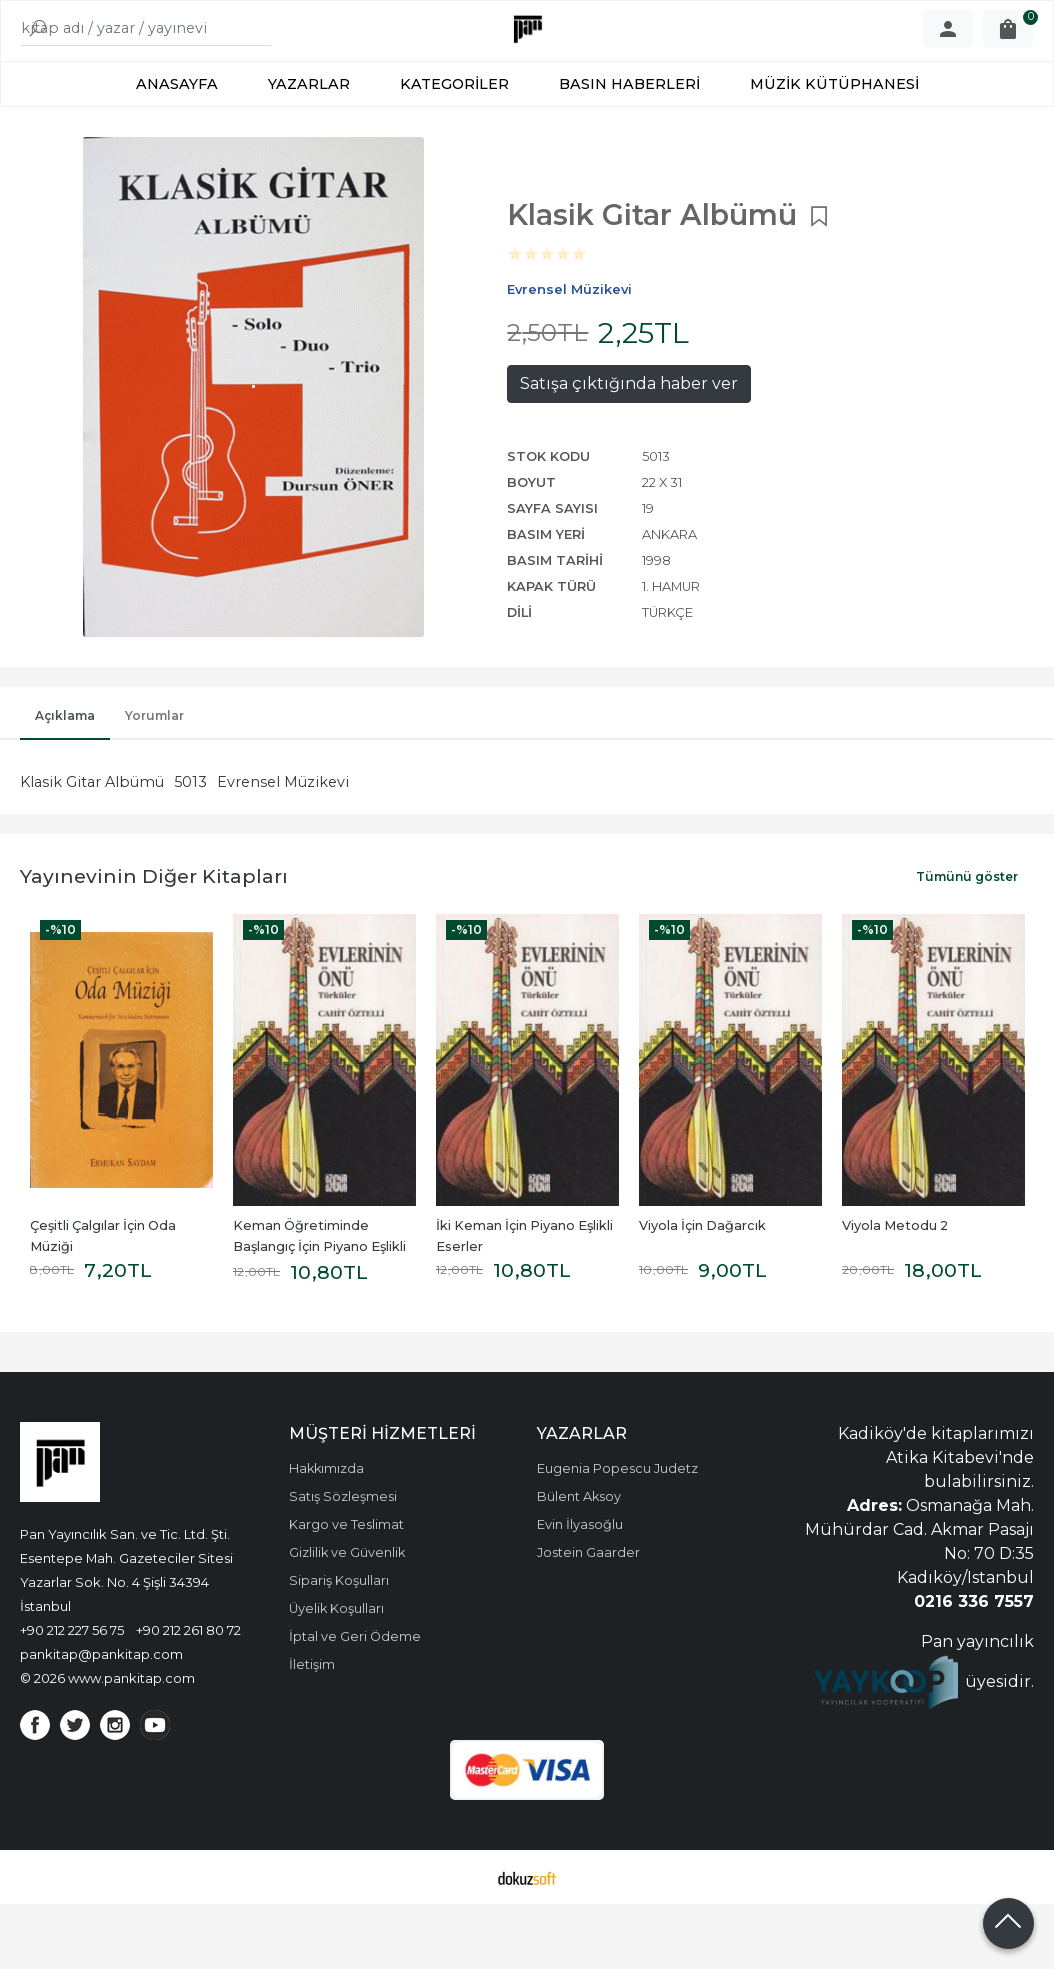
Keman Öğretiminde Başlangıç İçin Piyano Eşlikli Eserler (321, 1311)
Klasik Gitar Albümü (92, 847)
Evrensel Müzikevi (283, 847)
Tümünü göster (967, 941)
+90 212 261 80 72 (188, 1695)
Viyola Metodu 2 (895, 1290)
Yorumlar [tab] (154, 780)
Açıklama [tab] (65, 780)
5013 (190, 847)
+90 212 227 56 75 (72, 1695)
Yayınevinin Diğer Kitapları (154, 941)
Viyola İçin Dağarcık (702, 1290)
